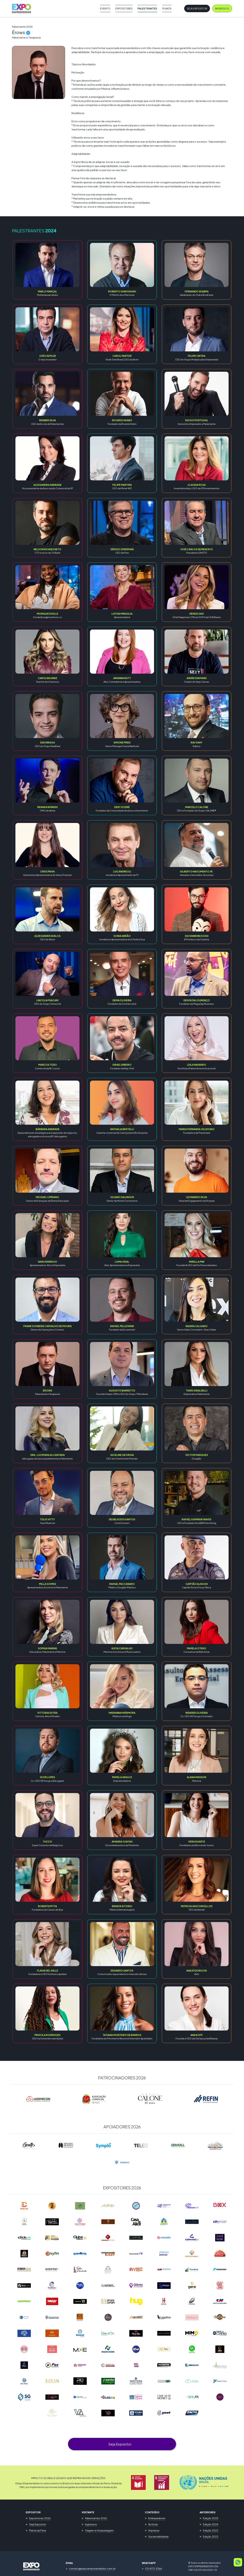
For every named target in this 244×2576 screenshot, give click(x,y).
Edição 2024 (210, 2524)
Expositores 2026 (40, 2518)
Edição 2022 (210, 2536)
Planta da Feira (37, 2530)
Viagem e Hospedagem (99, 2530)
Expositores (124, 8)
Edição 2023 (210, 2530)
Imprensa (153, 2530)
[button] (47, 270)
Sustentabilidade (158, 2536)
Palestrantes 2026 (96, 2518)
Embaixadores (156, 2518)
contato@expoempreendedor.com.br (92, 2568)
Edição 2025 (210, 2518)
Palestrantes (147, 8)
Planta (166, 8)
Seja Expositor (197, 8)
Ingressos (222, 8)
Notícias (153, 2524)
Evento (105, 8)
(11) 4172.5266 (153, 2568)
